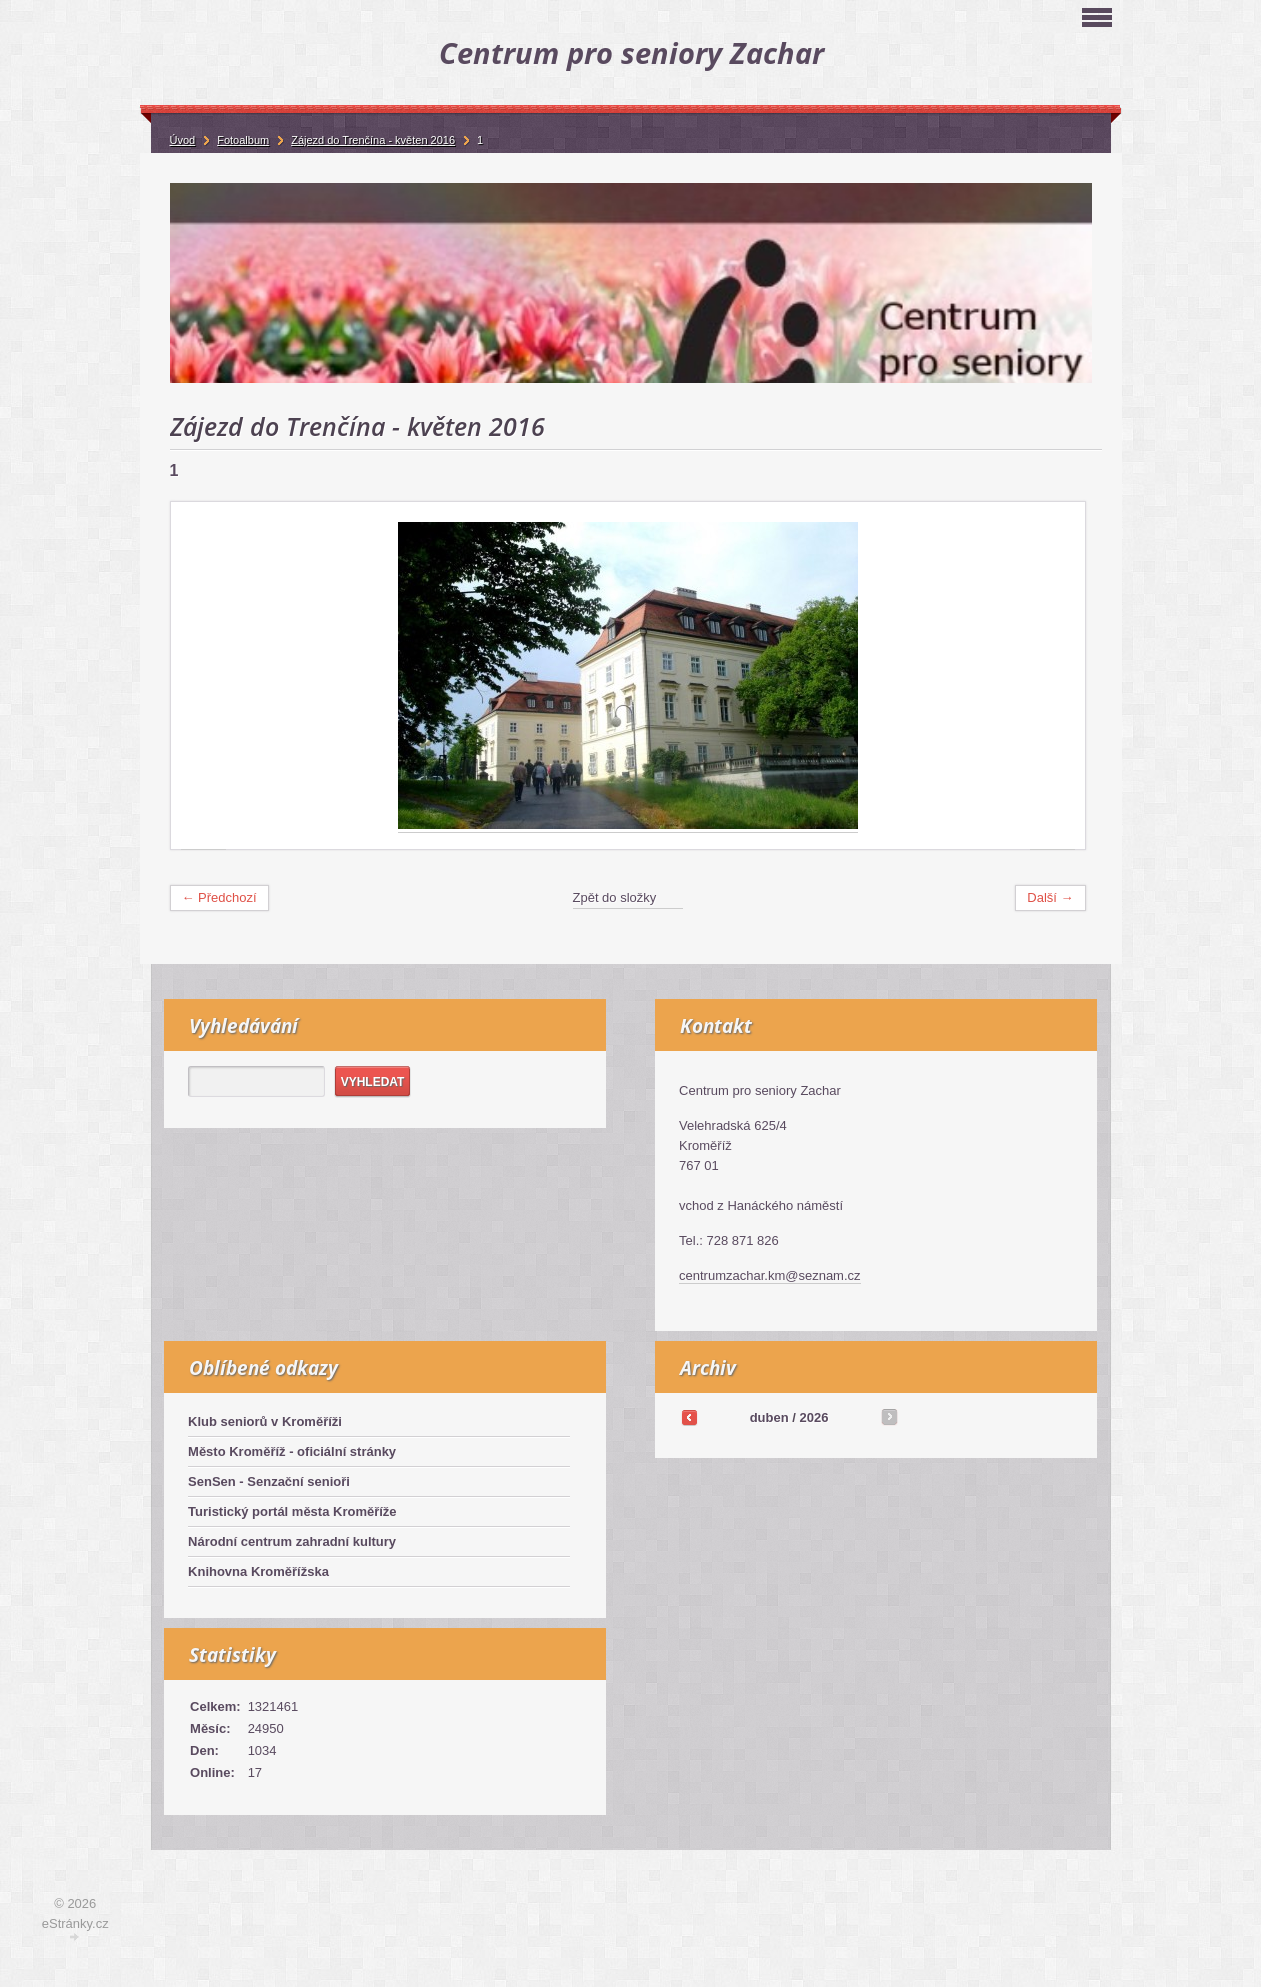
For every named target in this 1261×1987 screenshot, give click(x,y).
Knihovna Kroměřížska (258, 1571)
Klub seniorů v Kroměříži (265, 1421)
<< (689, 1417)
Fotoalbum (243, 140)
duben (769, 1417)
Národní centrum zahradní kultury (292, 1541)
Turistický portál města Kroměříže (292, 1511)
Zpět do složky (615, 897)
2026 (813, 1417)
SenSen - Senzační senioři (269, 1481)
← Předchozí (219, 897)
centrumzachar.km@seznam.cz (770, 1275)
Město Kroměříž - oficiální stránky (292, 1451)
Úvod (183, 140)
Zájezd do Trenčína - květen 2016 (373, 140)
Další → (1050, 897)
